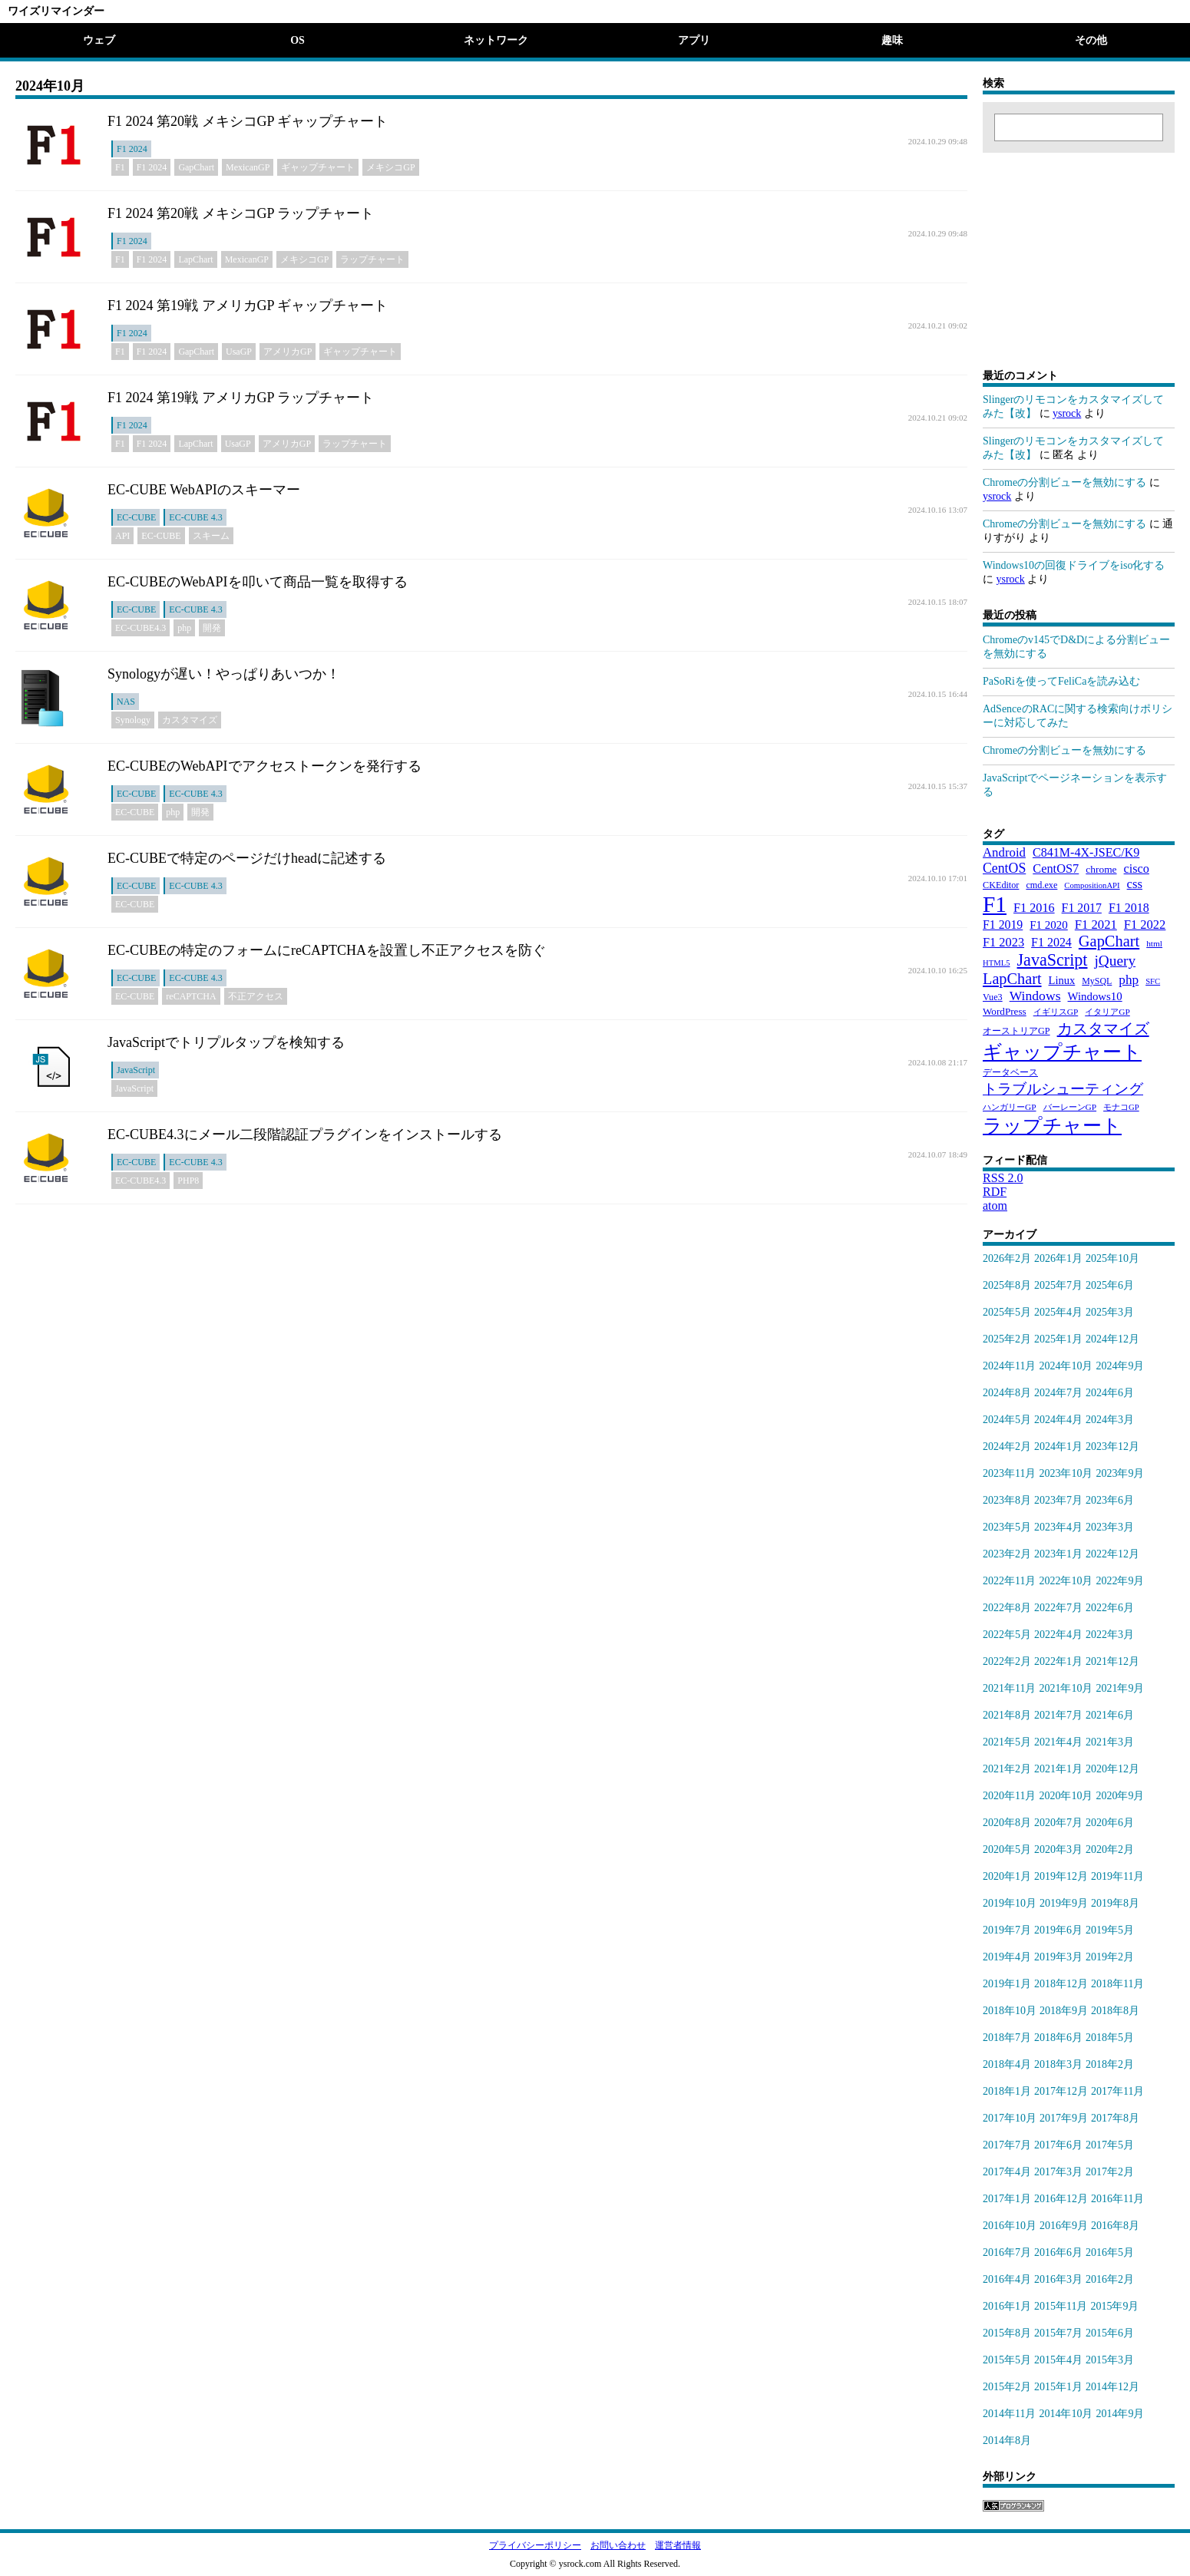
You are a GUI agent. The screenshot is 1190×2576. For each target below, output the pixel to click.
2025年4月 (1058, 1312)
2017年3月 (1058, 2172)
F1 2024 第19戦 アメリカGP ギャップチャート (247, 305)
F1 (120, 167)
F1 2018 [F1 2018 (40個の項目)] (1129, 907)
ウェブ (99, 40)
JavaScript (136, 1070)
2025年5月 (1007, 1312)
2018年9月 (1064, 2010)
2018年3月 (1058, 2064)
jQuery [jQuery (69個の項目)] (1115, 961)
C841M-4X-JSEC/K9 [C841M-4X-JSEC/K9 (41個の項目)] (1086, 852)
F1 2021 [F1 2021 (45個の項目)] (1096, 924)
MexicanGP (247, 167)
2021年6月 (1110, 1715)
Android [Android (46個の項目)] (1004, 852)
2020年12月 (1112, 1769)
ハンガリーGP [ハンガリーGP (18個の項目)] (1009, 1106)
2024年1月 (1058, 1446)
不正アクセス (255, 996)
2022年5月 (1007, 1634)
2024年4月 (1058, 1419)
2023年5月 (1007, 1527)
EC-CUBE (136, 517)
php (184, 628)
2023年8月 (1007, 1500)
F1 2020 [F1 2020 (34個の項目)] (1049, 925)
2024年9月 (1120, 1366)
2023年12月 (1112, 1446)
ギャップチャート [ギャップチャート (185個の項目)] (1062, 1052)
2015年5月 (1007, 2360)
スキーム (211, 535)
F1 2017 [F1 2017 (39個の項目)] (1082, 907)
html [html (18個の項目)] (1154, 943)
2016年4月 (1007, 2279)
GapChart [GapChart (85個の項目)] (1109, 941)
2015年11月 (1060, 2306)
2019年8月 (1115, 1903)
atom (995, 1205)
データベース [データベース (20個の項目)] (1010, 1072)
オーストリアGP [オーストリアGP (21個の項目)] (1016, 1030)
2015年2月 (1007, 2387)
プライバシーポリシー (535, 2545)
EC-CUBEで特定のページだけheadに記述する (246, 858)
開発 (212, 628)
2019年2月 (1110, 1957)
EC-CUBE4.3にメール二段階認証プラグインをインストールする (304, 1134)
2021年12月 (1112, 1661)
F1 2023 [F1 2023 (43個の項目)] (1003, 942)
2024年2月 (1007, 1446)
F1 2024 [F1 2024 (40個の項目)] (1051, 942)
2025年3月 (1110, 1312)
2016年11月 (1117, 2198)
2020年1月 (1007, 1876)
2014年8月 (1007, 2440)
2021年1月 (1058, 1769)
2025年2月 (1007, 1339)
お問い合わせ (618, 2545)
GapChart (196, 167)
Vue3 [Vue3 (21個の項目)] (993, 997)
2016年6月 (1058, 2252)
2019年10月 (1009, 1903)
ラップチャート (372, 259)
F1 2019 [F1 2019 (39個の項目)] (1003, 924)
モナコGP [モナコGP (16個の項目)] (1121, 1107)
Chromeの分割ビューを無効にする (1064, 482)
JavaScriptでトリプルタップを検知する (226, 1042)
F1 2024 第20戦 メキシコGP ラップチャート (240, 213)
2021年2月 (1007, 1769)
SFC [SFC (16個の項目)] (1152, 981)
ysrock (1067, 413)
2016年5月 (1110, 2252)
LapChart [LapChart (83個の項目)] (1012, 978)
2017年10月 (1009, 2118)
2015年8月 (1007, 2333)
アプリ (694, 40)
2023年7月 (1058, 1500)
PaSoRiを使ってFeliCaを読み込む (1061, 681)
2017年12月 (1061, 2091)
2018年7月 (1007, 2037)
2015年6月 (1110, 2333)
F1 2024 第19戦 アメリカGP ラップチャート (240, 397)
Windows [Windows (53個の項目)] (1035, 995)
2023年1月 (1058, 1554)
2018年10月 (1009, 2010)
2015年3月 (1110, 2360)
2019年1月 (1007, 1984)
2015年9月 (1114, 2306)
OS (297, 40)
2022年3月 (1110, 1634)
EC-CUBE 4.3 (195, 517)
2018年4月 (1007, 2064)
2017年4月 (1007, 2172)
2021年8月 (1007, 1715)
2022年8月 (1007, 1607)
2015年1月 (1058, 2387)
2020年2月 (1110, 1849)
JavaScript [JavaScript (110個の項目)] (1052, 959)
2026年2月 (1007, 1258)
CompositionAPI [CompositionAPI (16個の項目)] (1091, 885)
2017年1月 (1007, 2198)
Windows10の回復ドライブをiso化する (1074, 565)
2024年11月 (1009, 1366)
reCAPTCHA (191, 996)
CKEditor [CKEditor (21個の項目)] (1001, 885)
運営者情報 (678, 2545)
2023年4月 (1058, 1527)
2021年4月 (1058, 1742)
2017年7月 (1007, 2145)
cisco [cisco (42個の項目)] (1136, 869)
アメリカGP (287, 351)
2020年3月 (1058, 1849)
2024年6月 (1110, 1393)
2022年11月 (1009, 1581)
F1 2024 (132, 149)
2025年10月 (1112, 1258)
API (122, 535)
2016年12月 (1061, 2198)
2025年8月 (1007, 1285)
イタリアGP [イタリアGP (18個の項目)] (1107, 1011)
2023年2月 (1007, 1554)
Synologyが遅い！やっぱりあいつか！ (223, 674)
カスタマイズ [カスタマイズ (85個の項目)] (1103, 1028)
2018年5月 (1110, 2037)
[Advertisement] (1079, 249)
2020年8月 (1007, 1822)
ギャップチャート (318, 167)
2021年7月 (1058, 1715)
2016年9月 (1064, 2225)
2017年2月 (1110, 2172)
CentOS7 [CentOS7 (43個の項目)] (1056, 868)
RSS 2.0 (1003, 1177)
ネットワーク (496, 40)
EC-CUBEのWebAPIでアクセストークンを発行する (264, 766)
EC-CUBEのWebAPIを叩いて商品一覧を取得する (257, 582)
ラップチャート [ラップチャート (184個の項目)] (1052, 1125)
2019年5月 (1110, 1930)
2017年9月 (1064, 2118)
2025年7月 (1058, 1285)
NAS (126, 701)
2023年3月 (1110, 1527)
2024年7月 (1058, 1393)
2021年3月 (1110, 1742)
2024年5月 (1007, 1419)
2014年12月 (1112, 2387)
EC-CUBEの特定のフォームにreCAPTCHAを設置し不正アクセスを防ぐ (326, 950)
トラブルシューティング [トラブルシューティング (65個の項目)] (1063, 1089)
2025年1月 (1058, 1339)
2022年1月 (1058, 1661)
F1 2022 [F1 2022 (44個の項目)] (1145, 924)
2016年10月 (1009, 2225)
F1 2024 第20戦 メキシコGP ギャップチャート (247, 121)
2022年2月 (1007, 1661)
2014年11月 (1009, 2413)
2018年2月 (1110, 2064)
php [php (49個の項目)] (1129, 980)
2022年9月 (1120, 1581)
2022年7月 (1058, 1607)
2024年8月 (1007, 1393)
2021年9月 (1120, 1688)
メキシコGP (390, 167)
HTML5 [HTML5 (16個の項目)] (996, 963)
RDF (995, 1191)
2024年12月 (1112, 1339)
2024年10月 (1065, 1366)
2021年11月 (1009, 1688)
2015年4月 (1058, 2360)
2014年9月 (1120, 2413)
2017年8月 (1115, 2118)
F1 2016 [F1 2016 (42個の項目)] (1034, 908)
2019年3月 (1058, 1957)
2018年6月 (1058, 2037)
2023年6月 (1110, 1500)
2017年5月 (1110, 2145)
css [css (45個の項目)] (1134, 884)
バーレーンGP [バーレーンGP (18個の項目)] (1070, 1106)
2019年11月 (1117, 1876)
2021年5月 (1007, 1742)
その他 (1091, 40)
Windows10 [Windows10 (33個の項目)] (1095, 996)
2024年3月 (1110, 1419)
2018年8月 (1115, 2010)
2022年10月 (1065, 1581)
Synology (132, 720)
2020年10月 (1065, 1796)
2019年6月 (1058, 1930)
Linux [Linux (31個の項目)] (1062, 980)
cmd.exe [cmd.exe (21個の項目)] (1041, 885)
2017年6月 (1058, 2145)
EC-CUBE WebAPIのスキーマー (203, 489)
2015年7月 (1058, 2333)
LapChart (195, 259)
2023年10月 (1065, 1473)
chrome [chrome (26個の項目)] (1101, 869)
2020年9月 (1120, 1796)
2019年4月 (1007, 1957)
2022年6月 (1110, 1607)
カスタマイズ (189, 720)
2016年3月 (1058, 2279)
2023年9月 (1120, 1473)
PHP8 (188, 1180)
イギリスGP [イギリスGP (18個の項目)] (1056, 1011)
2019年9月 (1064, 1903)
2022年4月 (1058, 1634)
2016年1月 (1007, 2306)
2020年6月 (1110, 1822)
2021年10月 (1065, 1688)
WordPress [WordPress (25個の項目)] (1004, 1011)
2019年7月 (1007, 1930)
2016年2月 (1110, 2279)
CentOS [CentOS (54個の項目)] (1004, 868)
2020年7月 (1058, 1822)
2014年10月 (1065, 2413)
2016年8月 (1115, 2225)
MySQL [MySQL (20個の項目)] (1097, 981)
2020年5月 (1007, 1849)
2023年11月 (1009, 1473)
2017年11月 (1117, 2091)
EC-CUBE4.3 (140, 628)
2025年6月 (1110, 1285)
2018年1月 (1007, 2091)
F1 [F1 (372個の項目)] (995, 904)
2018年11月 (1117, 1984)
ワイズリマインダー (56, 11)
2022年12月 (1112, 1554)
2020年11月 (1009, 1796)
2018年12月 (1061, 1984)
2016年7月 (1007, 2252)
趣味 (892, 40)
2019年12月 (1061, 1876)
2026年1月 (1058, 1258)
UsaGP (239, 351)
